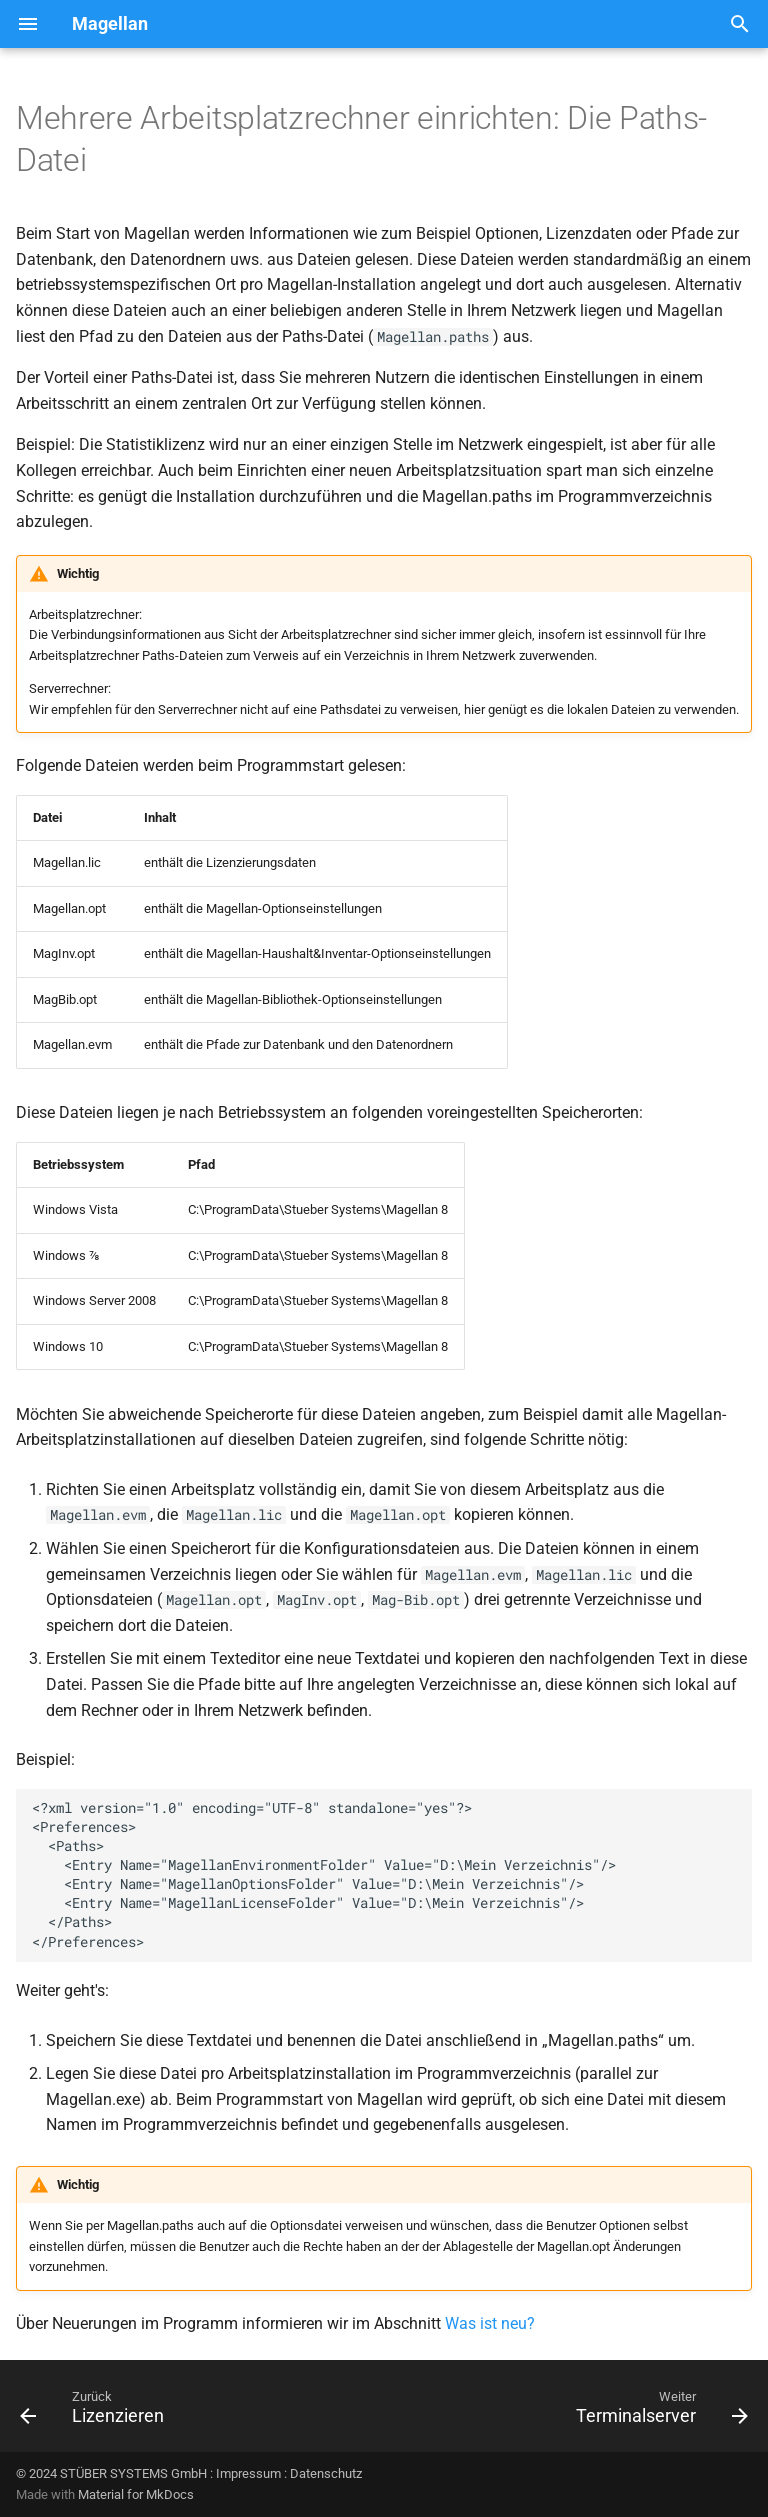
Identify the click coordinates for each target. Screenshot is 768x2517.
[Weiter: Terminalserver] (658, 2412)
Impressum (248, 2473)
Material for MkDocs (136, 2494)
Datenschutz (326, 2473)
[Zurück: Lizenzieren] (96, 2412)
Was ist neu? (490, 2323)
